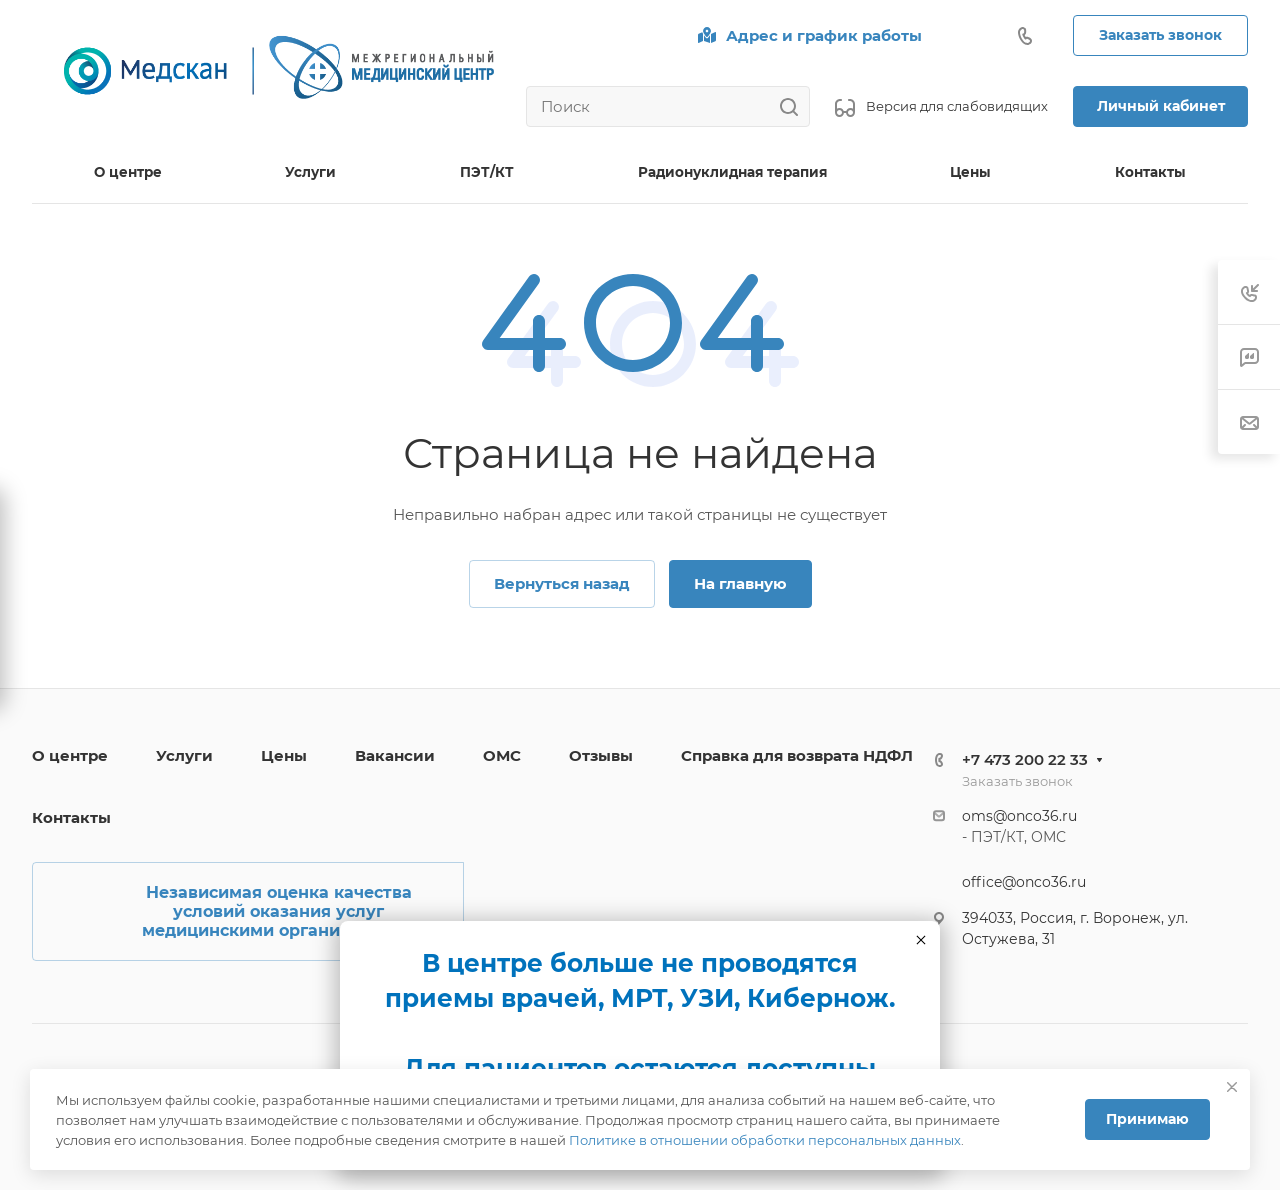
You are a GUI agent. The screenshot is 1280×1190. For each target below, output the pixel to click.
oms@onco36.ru (1019, 816)
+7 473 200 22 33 (1025, 759)
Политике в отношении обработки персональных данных (765, 1140)
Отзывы (601, 755)
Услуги (184, 755)
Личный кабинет (1161, 106)
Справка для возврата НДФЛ (797, 755)
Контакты (71, 817)
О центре (70, 755)
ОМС (502, 755)
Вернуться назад (562, 583)
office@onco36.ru (1024, 882)
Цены (284, 755)
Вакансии (395, 755)
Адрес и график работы (824, 35)
